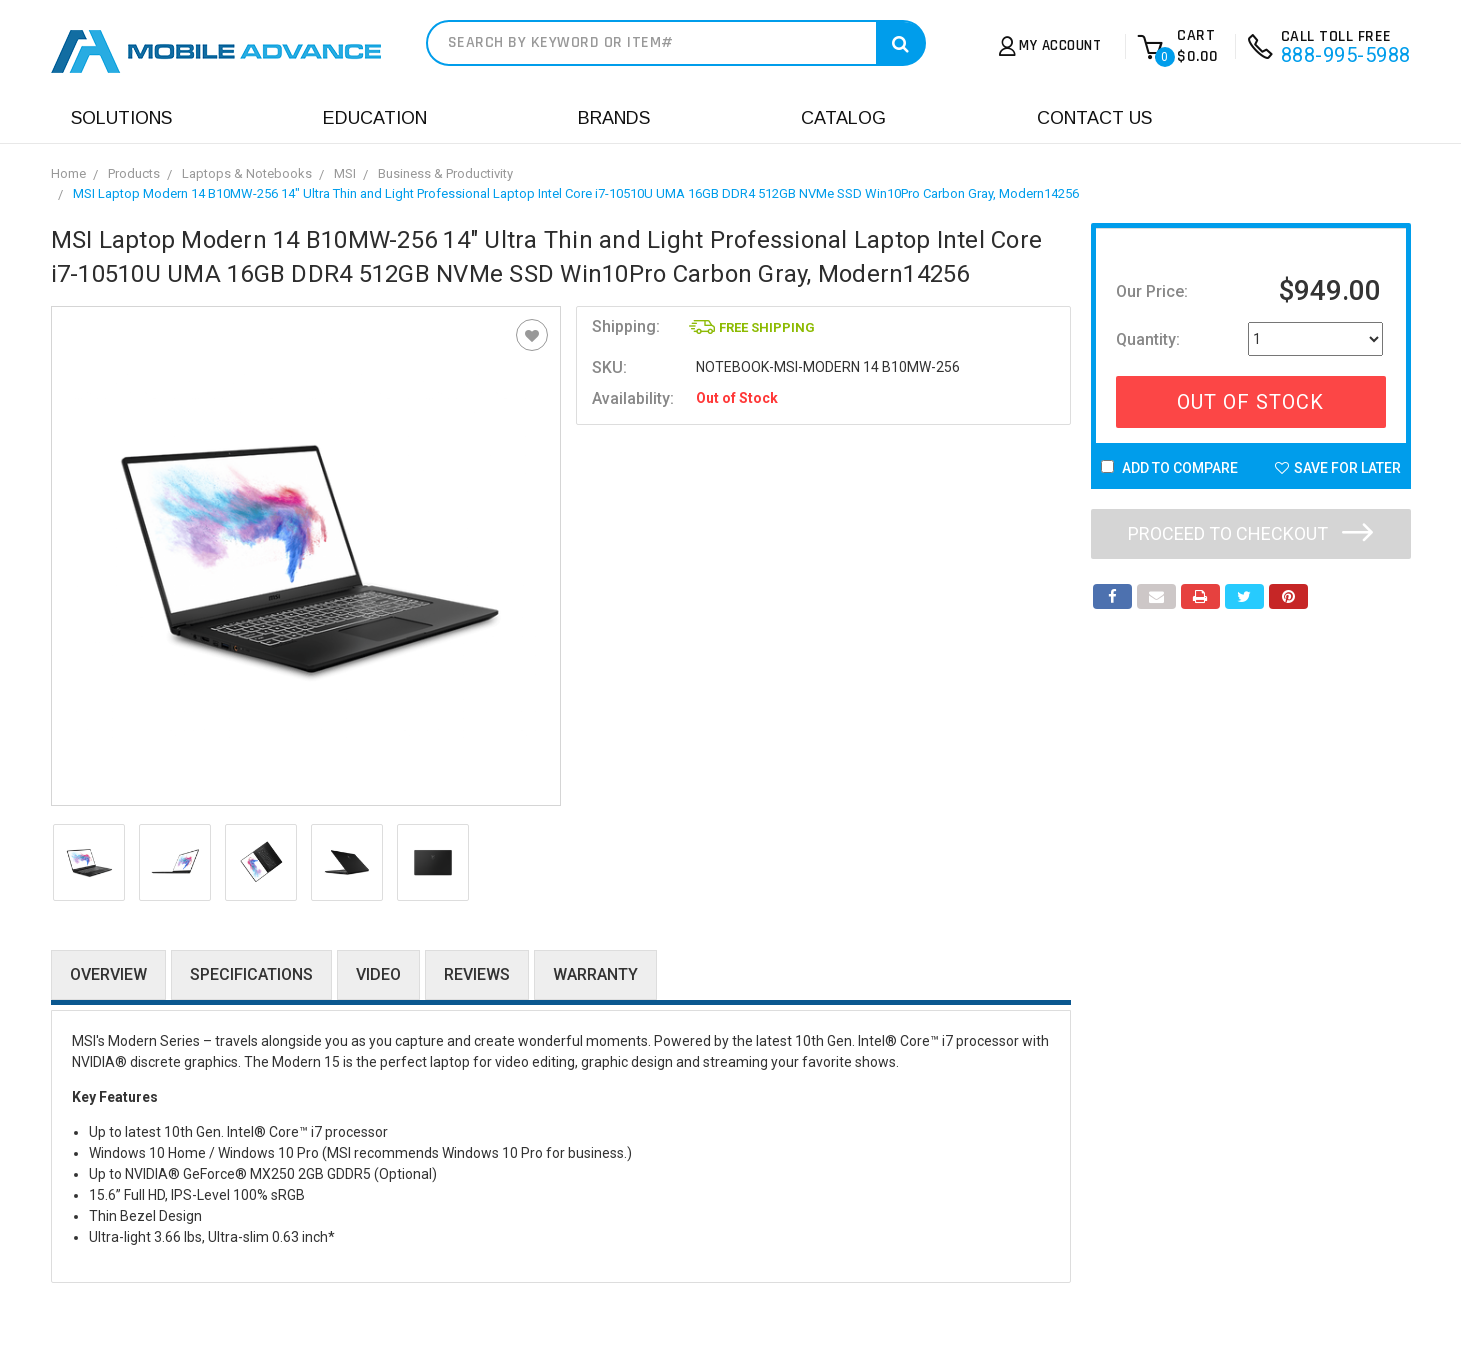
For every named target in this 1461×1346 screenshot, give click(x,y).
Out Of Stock (1250, 402)
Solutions (121, 118)
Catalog (843, 118)
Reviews (477, 974)
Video (378, 974)
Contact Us (1094, 118)
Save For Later (1338, 468)
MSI (345, 173)
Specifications (251, 974)
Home (68, 173)
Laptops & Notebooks (247, 173)
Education (375, 118)
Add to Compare (1169, 468)
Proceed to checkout (1250, 533)
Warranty (595, 974)
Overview (108, 974)
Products (134, 173)
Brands (614, 118)
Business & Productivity (445, 173)
